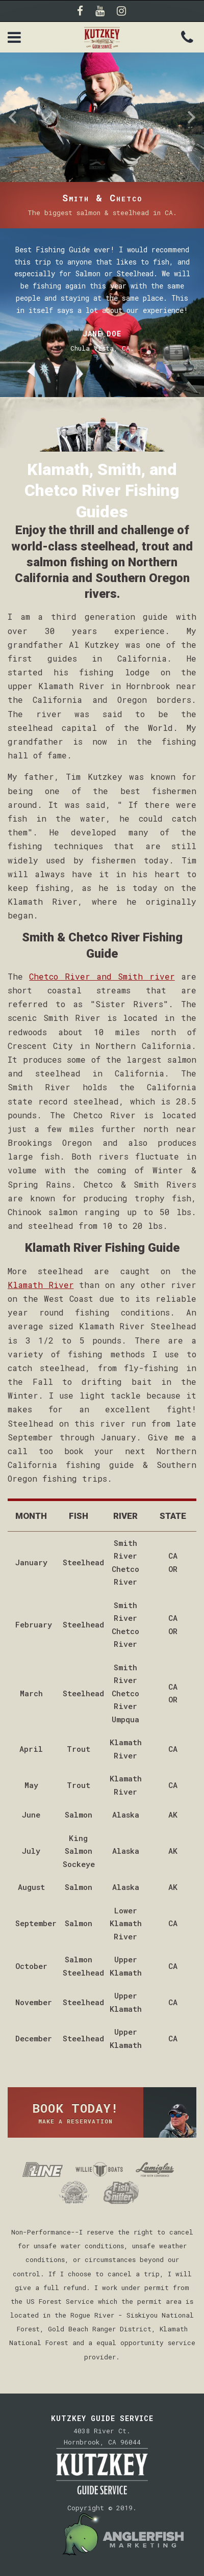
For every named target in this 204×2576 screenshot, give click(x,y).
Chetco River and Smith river (101, 976)
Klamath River (41, 1284)
